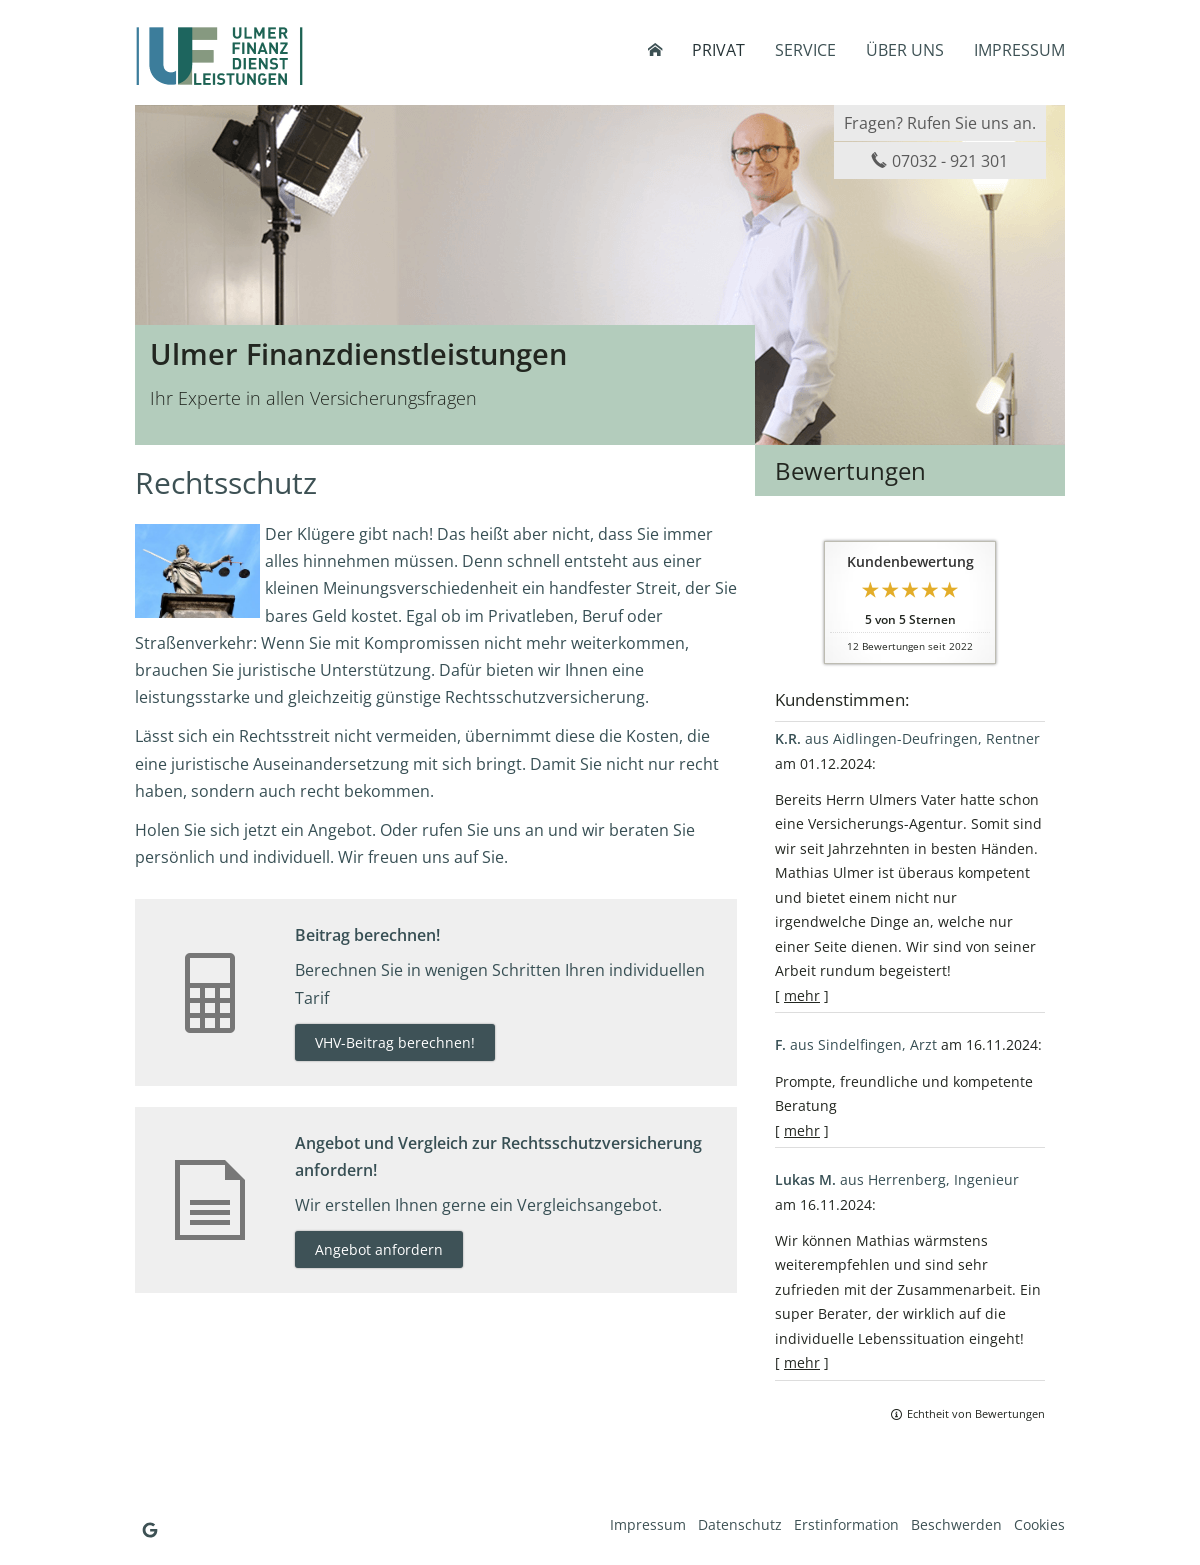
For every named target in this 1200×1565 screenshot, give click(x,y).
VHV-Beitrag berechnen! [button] (395, 1042)
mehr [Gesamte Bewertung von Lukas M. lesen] (802, 1362)
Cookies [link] (1039, 1524)
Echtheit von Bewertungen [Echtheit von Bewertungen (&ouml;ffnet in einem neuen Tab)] (976, 1413)
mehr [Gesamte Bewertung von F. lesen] (802, 1130)
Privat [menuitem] (718, 50)
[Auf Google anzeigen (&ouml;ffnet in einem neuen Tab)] (150, 1530)
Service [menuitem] (805, 50)
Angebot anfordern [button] (379, 1249)
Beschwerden (956, 1524)
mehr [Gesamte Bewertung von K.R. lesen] (802, 995)
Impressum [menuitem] (1019, 50)
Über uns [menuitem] (905, 50)
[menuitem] (655, 50)
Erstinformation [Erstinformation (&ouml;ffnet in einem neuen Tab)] (846, 1524)
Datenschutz (740, 1524)
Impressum (648, 1524)
